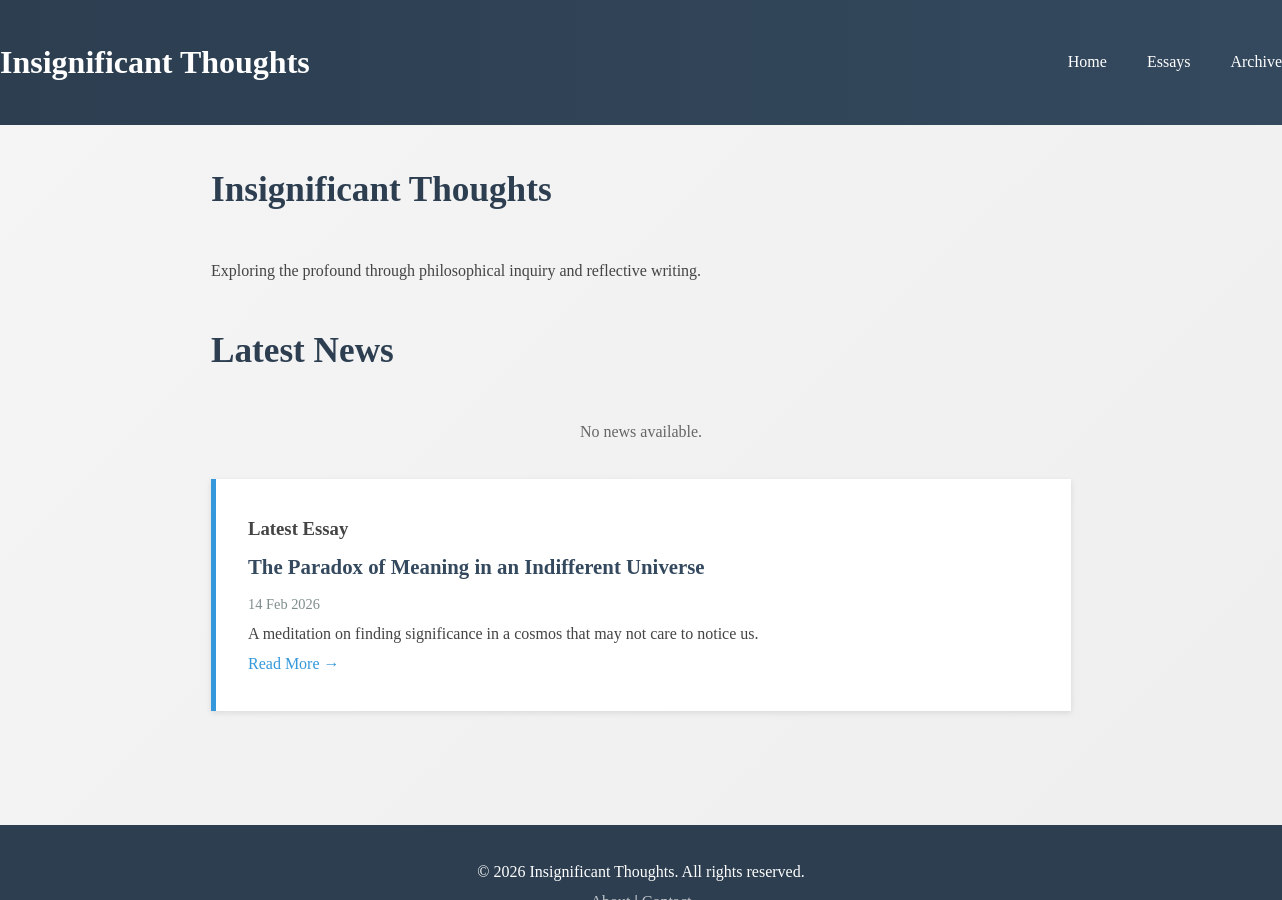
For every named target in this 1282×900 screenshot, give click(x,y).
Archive (1256, 61)
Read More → (294, 663)
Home (1087, 61)
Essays (1169, 61)
